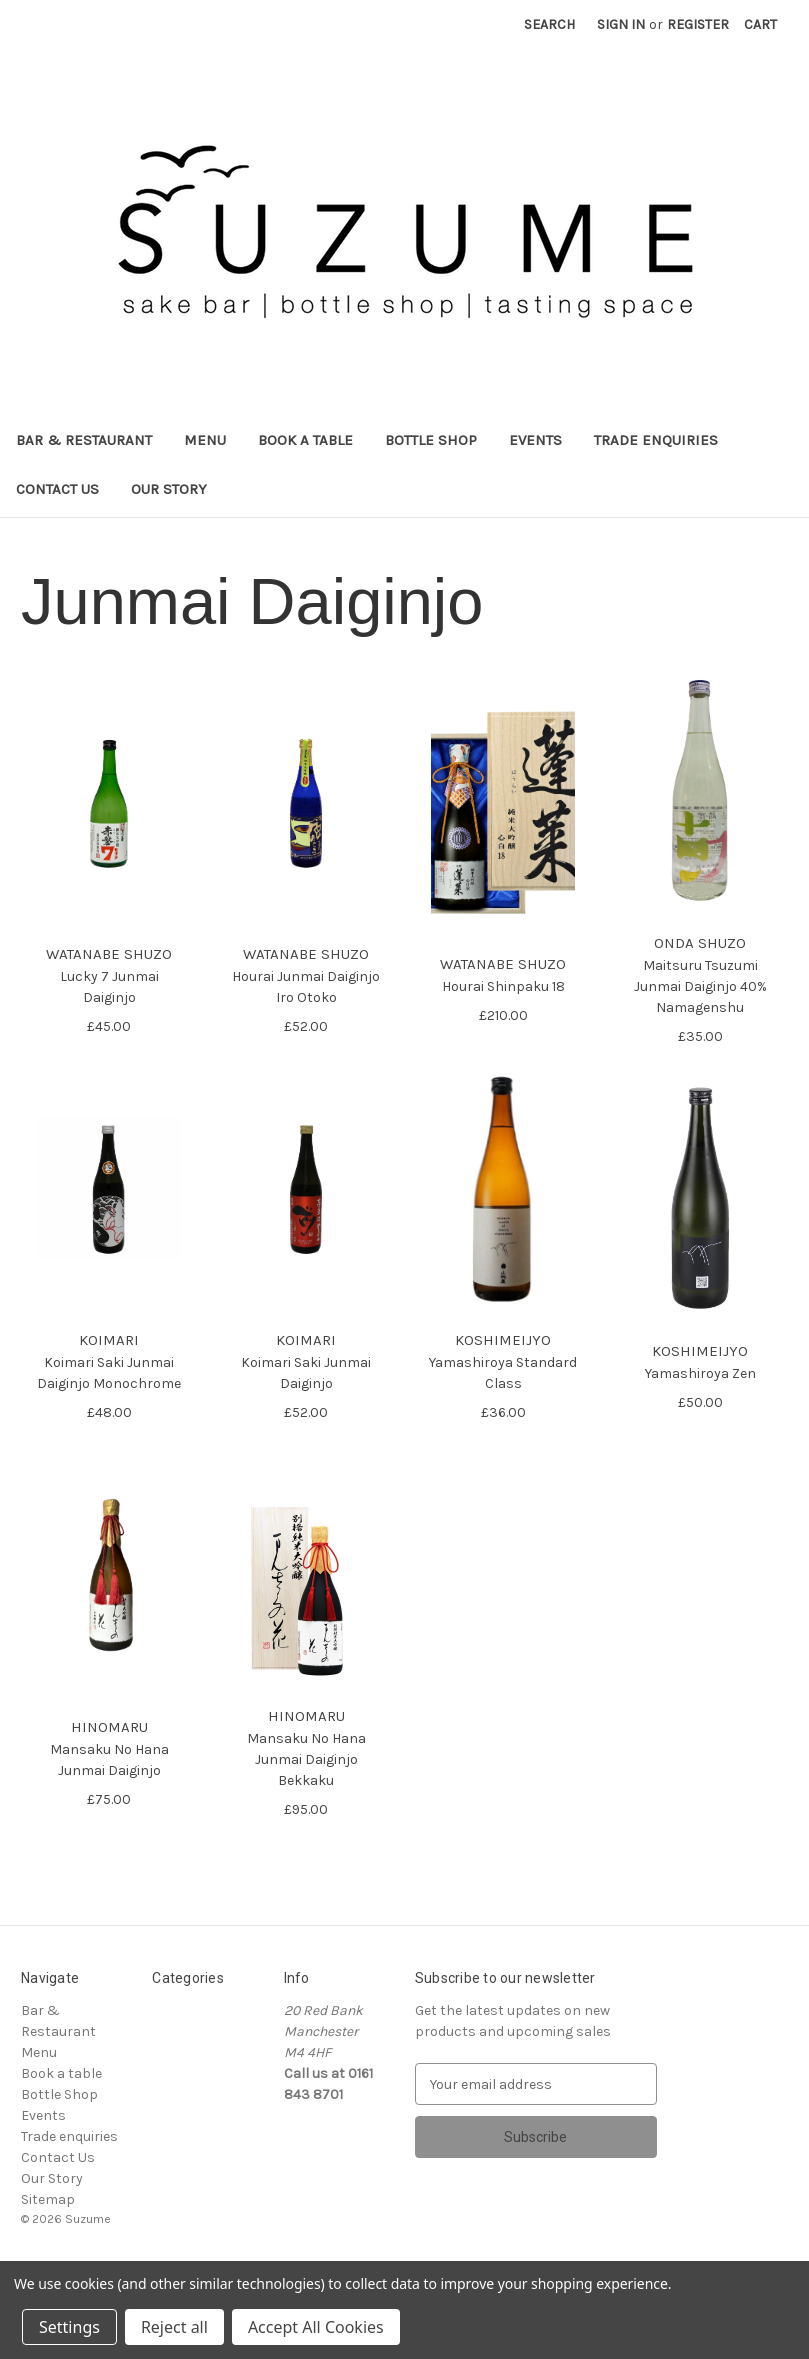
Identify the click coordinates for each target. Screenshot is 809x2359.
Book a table (305, 440)
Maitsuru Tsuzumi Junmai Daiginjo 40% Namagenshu (700, 986)
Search (549, 24)
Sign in (621, 24)
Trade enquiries (656, 440)
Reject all (174, 2327)
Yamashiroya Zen (700, 1373)
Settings (69, 2327)
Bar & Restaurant (84, 440)
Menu (205, 440)
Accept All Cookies (316, 2327)
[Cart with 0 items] (760, 24)
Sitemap (48, 2199)
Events (535, 440)
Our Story (169, 489)
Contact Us (57, 489)
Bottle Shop (431, 440)
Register (698, 24)
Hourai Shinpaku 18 (503, 986)
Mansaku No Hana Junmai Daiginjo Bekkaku (306, 1759)
